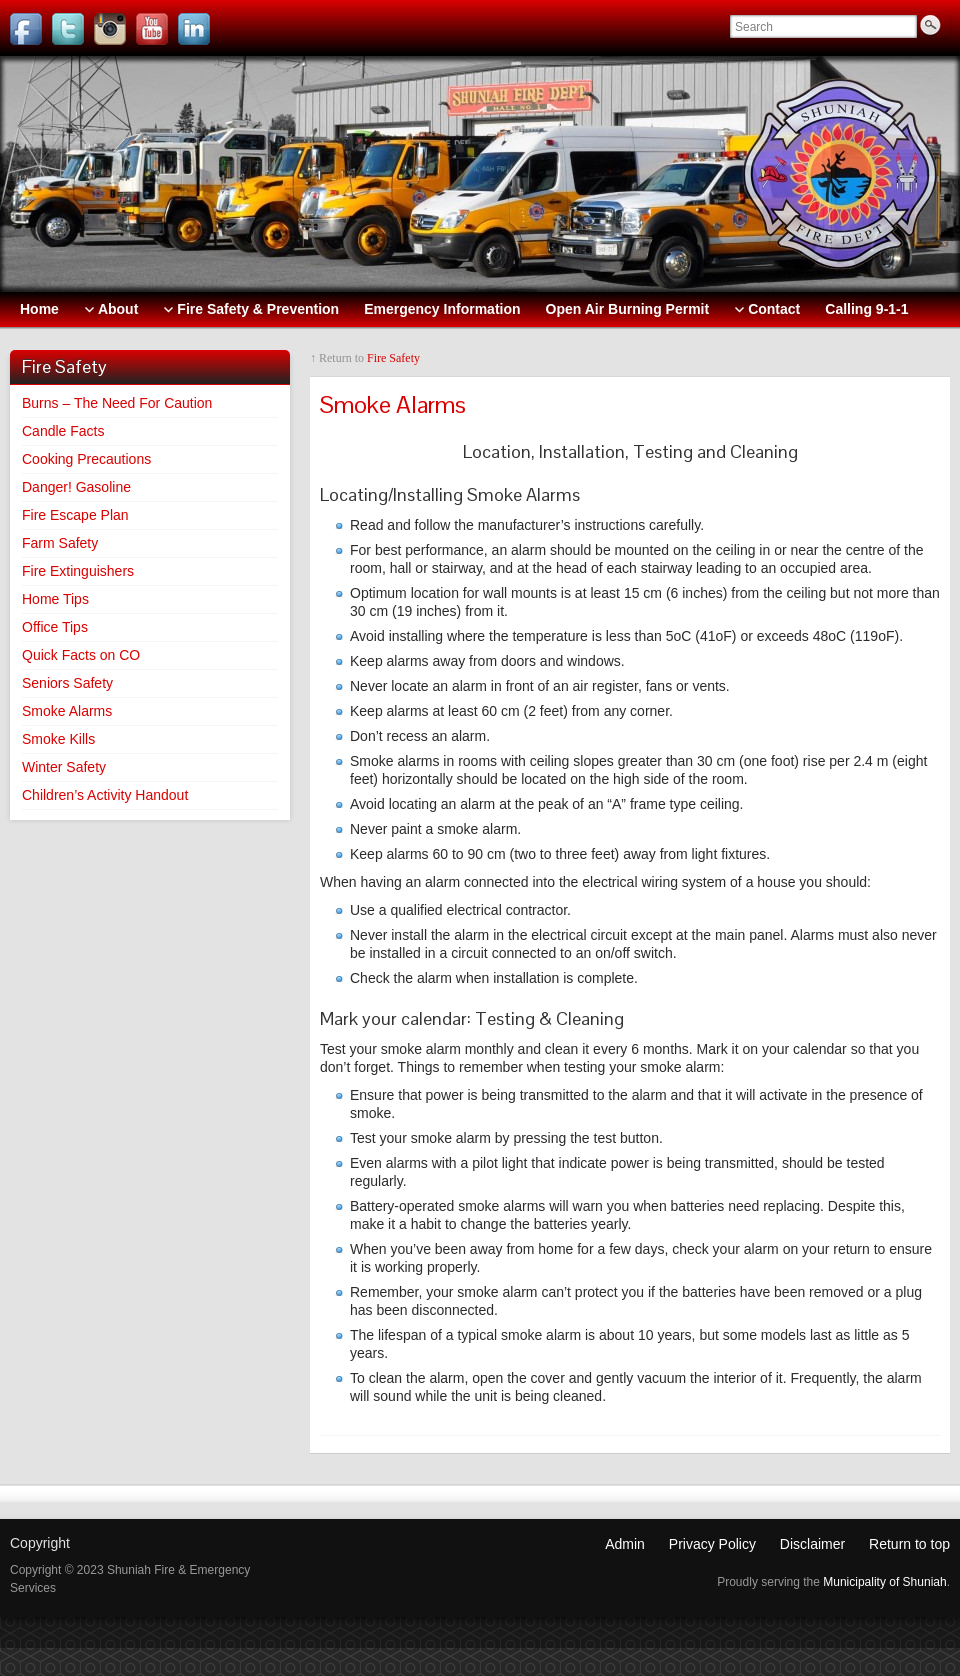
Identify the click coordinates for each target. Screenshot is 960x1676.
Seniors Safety (67, 683)
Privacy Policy (712, 1544)
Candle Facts (63, 431)
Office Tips (55, 627)
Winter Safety (64, 767)
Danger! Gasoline (76, 487)
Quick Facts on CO (81, 655)
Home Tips (55, 599)
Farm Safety (60, 543)
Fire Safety (393, 358)
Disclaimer (812, 1544)
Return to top (909, 1544)
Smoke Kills (58, 739)
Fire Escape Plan (75, 515)
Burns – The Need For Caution (117, 403)
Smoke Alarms (67, 711)
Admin (625, 1544)
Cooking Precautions (86, 459)
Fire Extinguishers (78, 571)
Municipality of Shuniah (884, 1582)
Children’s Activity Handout (105, 795)
